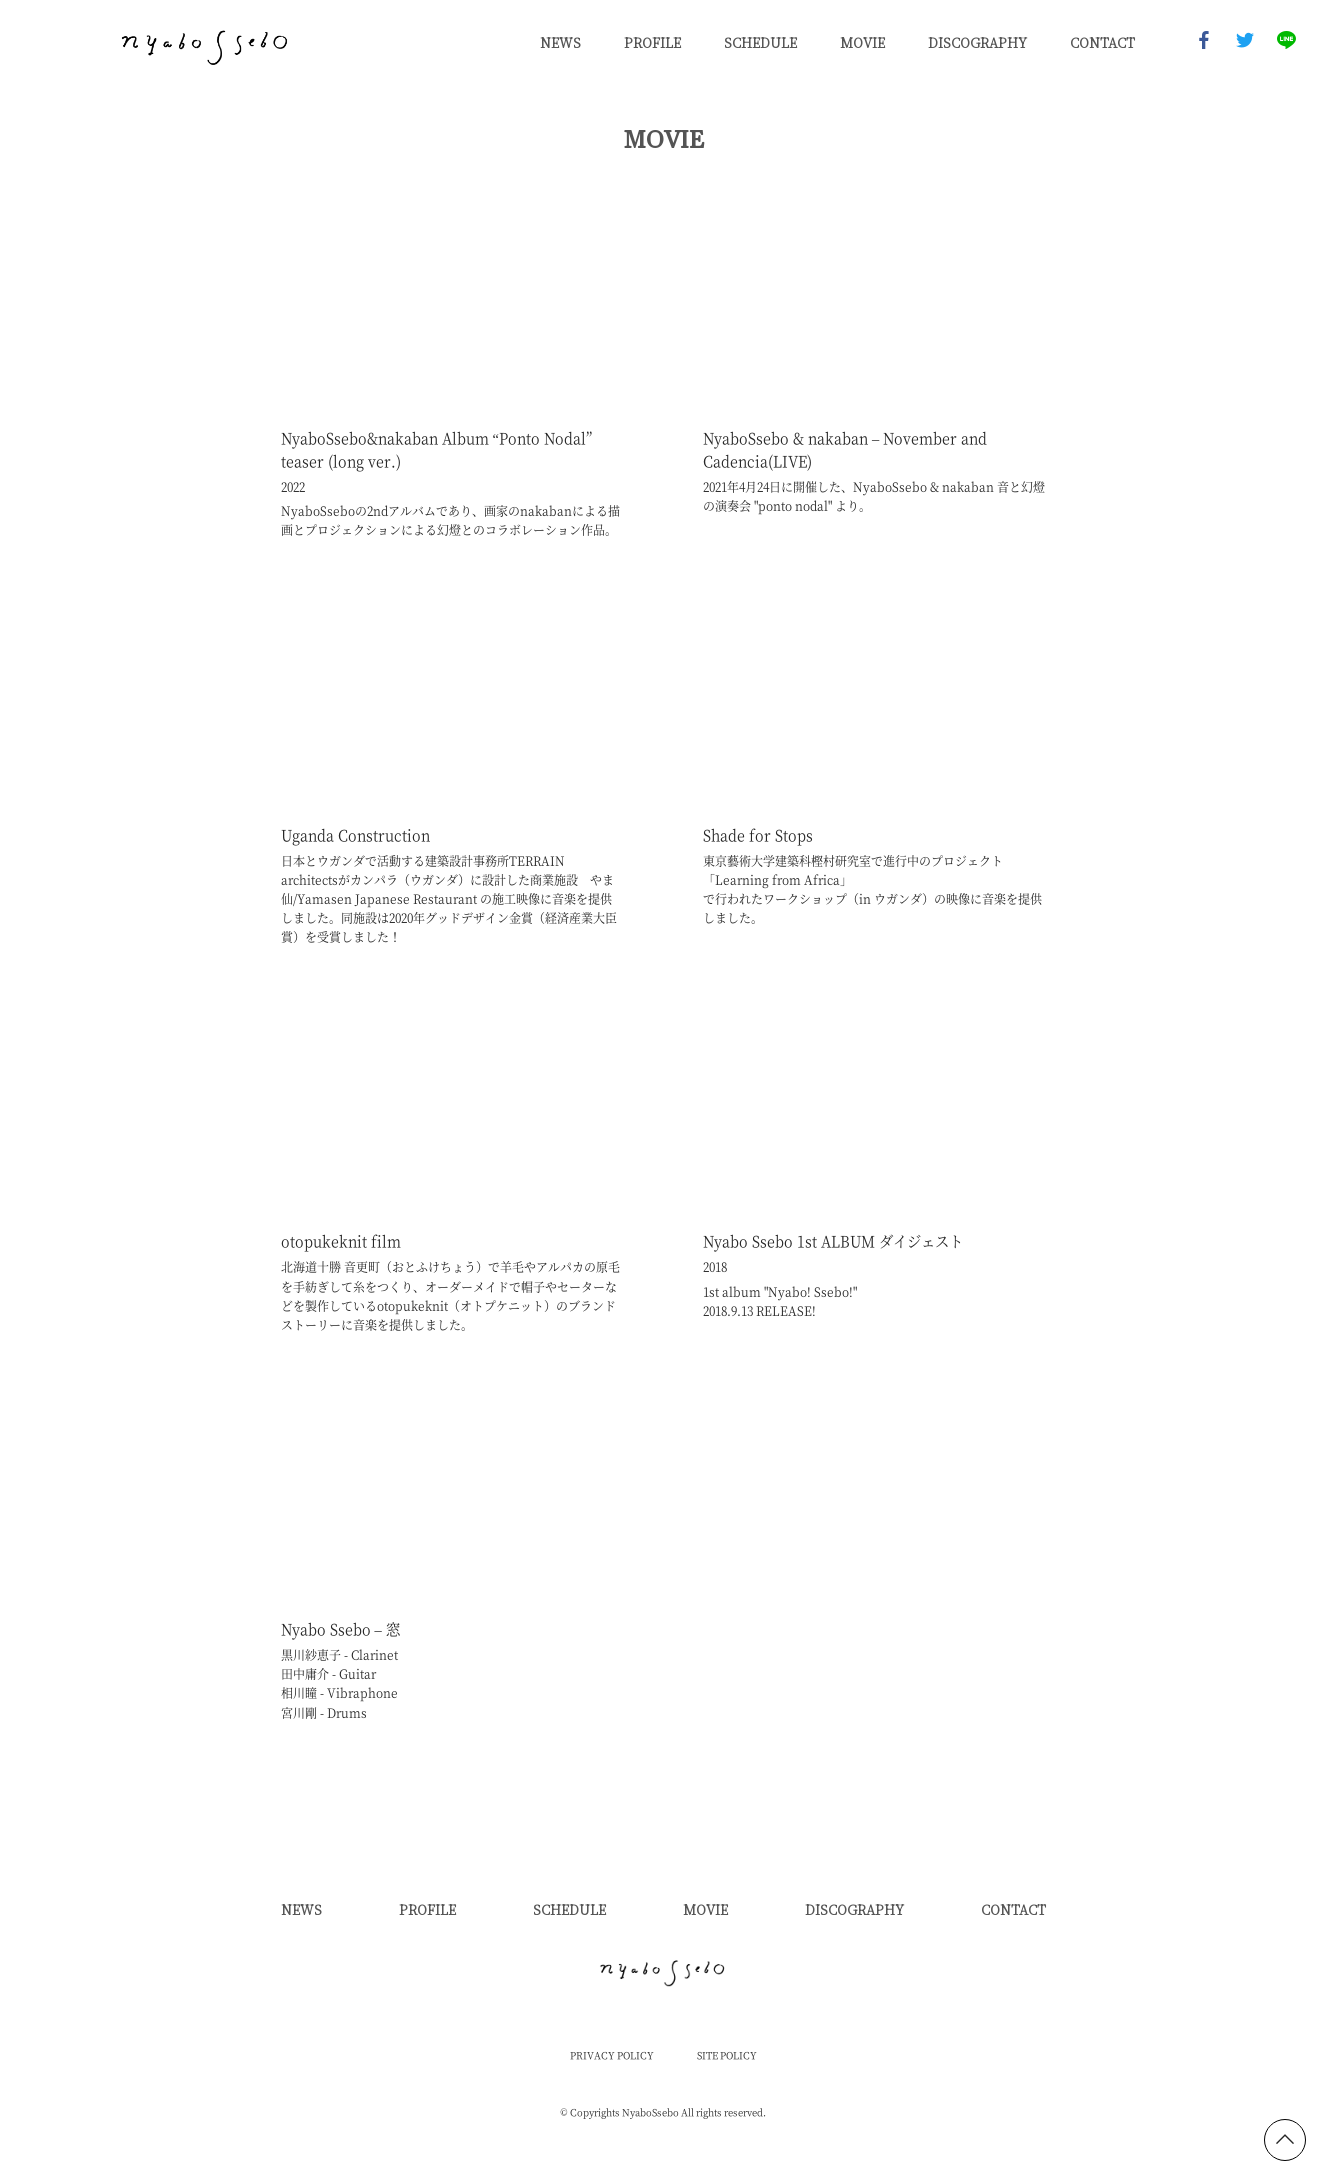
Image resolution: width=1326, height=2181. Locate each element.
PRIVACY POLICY (612, 2056)
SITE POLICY (727, 2056)
